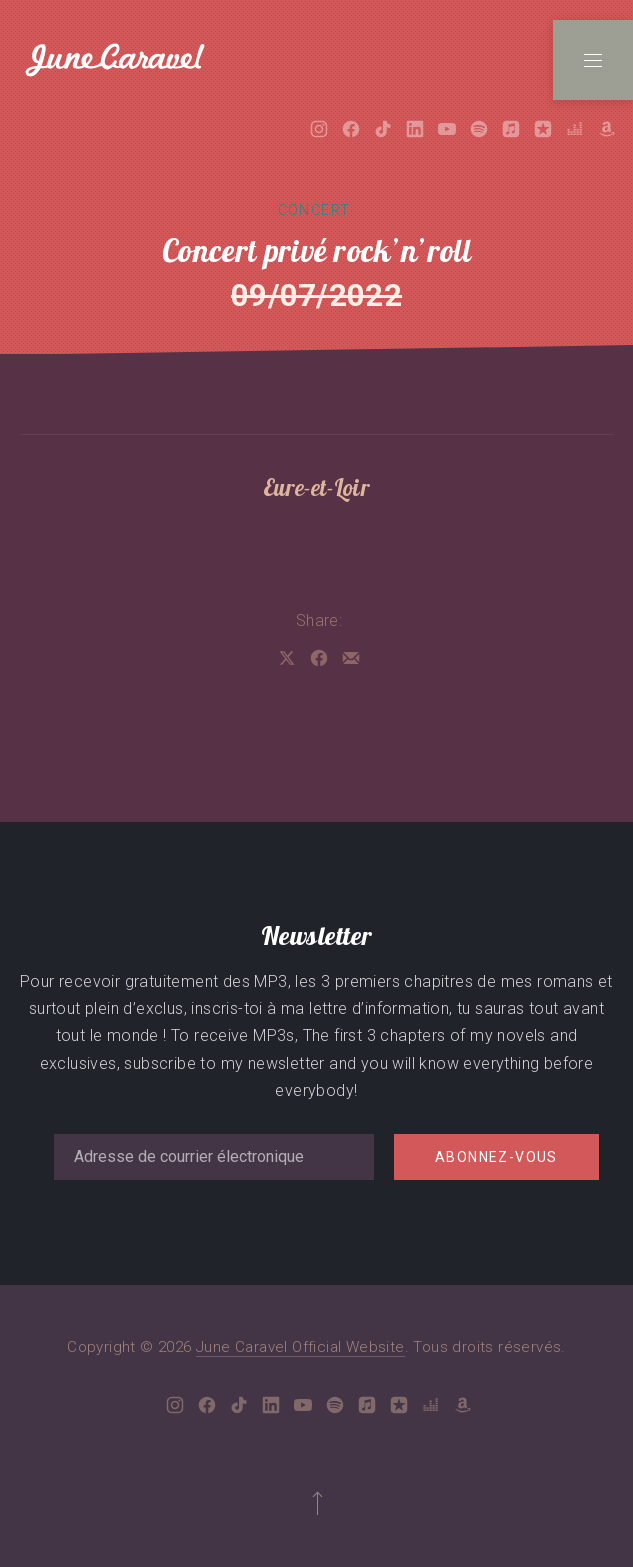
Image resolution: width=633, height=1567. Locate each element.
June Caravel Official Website (300, 1347)
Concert (314, 210)
